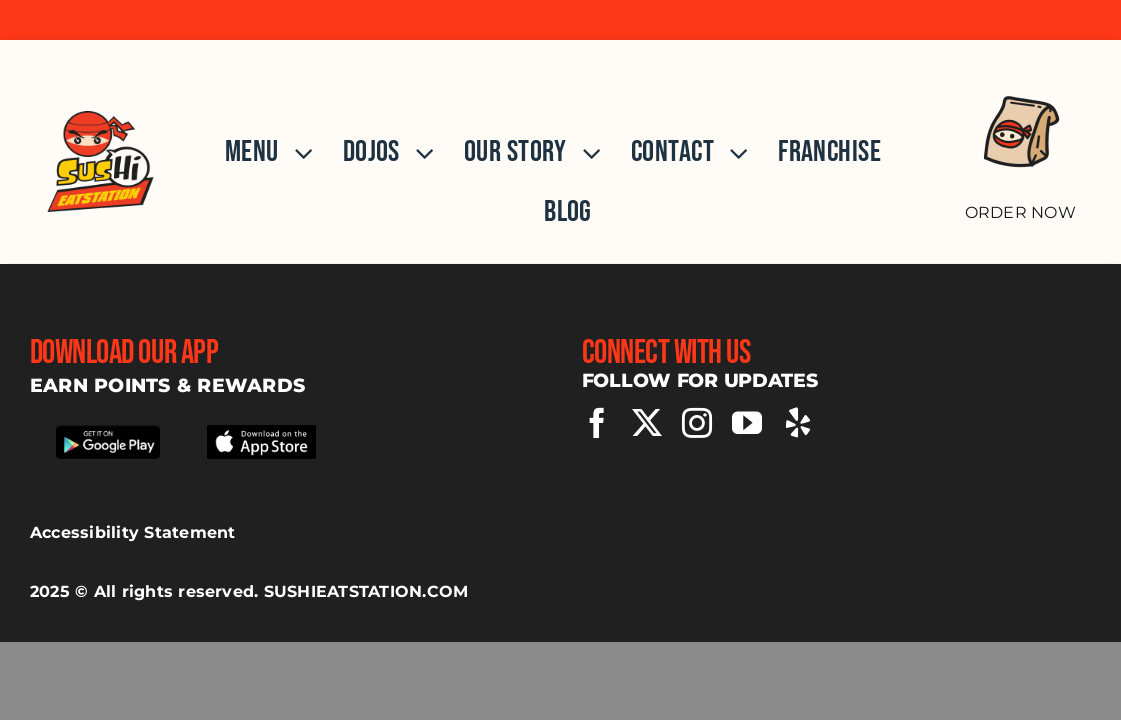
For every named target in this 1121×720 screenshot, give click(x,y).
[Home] (101, 151)
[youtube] (747, 423)
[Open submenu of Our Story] (584, 153)
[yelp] (798, 423)
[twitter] (647, 423)
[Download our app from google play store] (107, 429)
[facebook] (597, 423)
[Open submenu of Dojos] (417, 153)
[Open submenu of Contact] (731, 153)
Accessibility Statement (133, 532)
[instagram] (697, 423)
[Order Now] (1020, 141)
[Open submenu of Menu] (296, 153)
